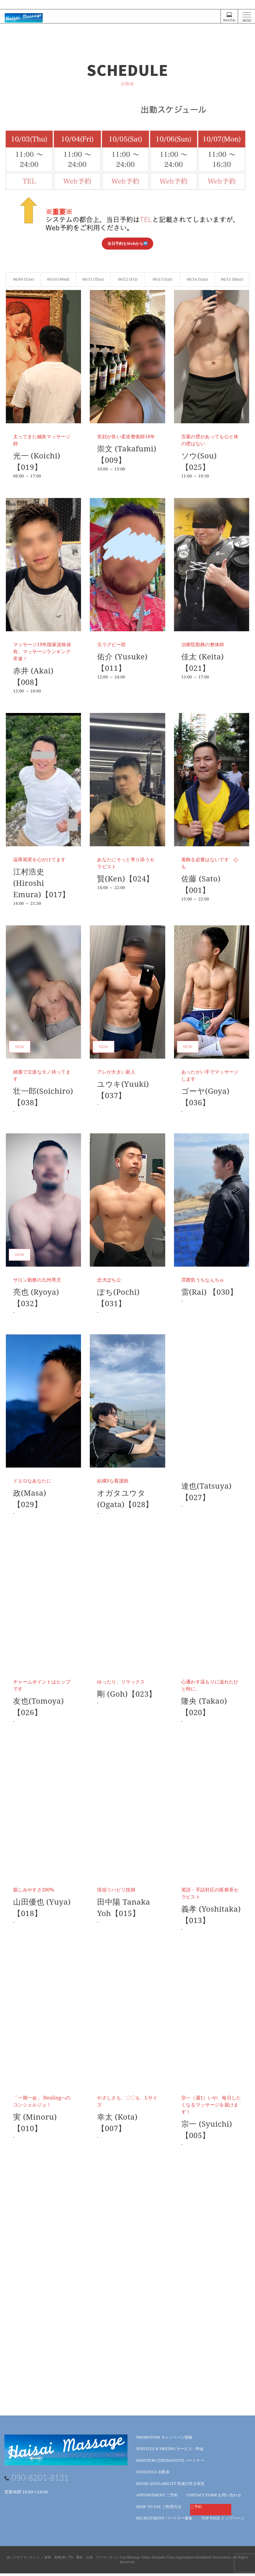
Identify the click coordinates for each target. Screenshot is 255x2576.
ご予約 (157, 2497)
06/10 (58, 279)
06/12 (127, 279)
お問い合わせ (214, 2497)
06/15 (232, 279)
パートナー (170, 2463)
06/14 (197, 279)
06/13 (162, 279)
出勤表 (153, 2474)
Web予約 (229, 17)
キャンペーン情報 (164, 2439)
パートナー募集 (164, 2520)
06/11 (93, 279)
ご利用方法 (158, 2509)
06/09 (23, 279)
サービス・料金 (170, 2451)
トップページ (222, 2520)
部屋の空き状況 (170, 2486)
